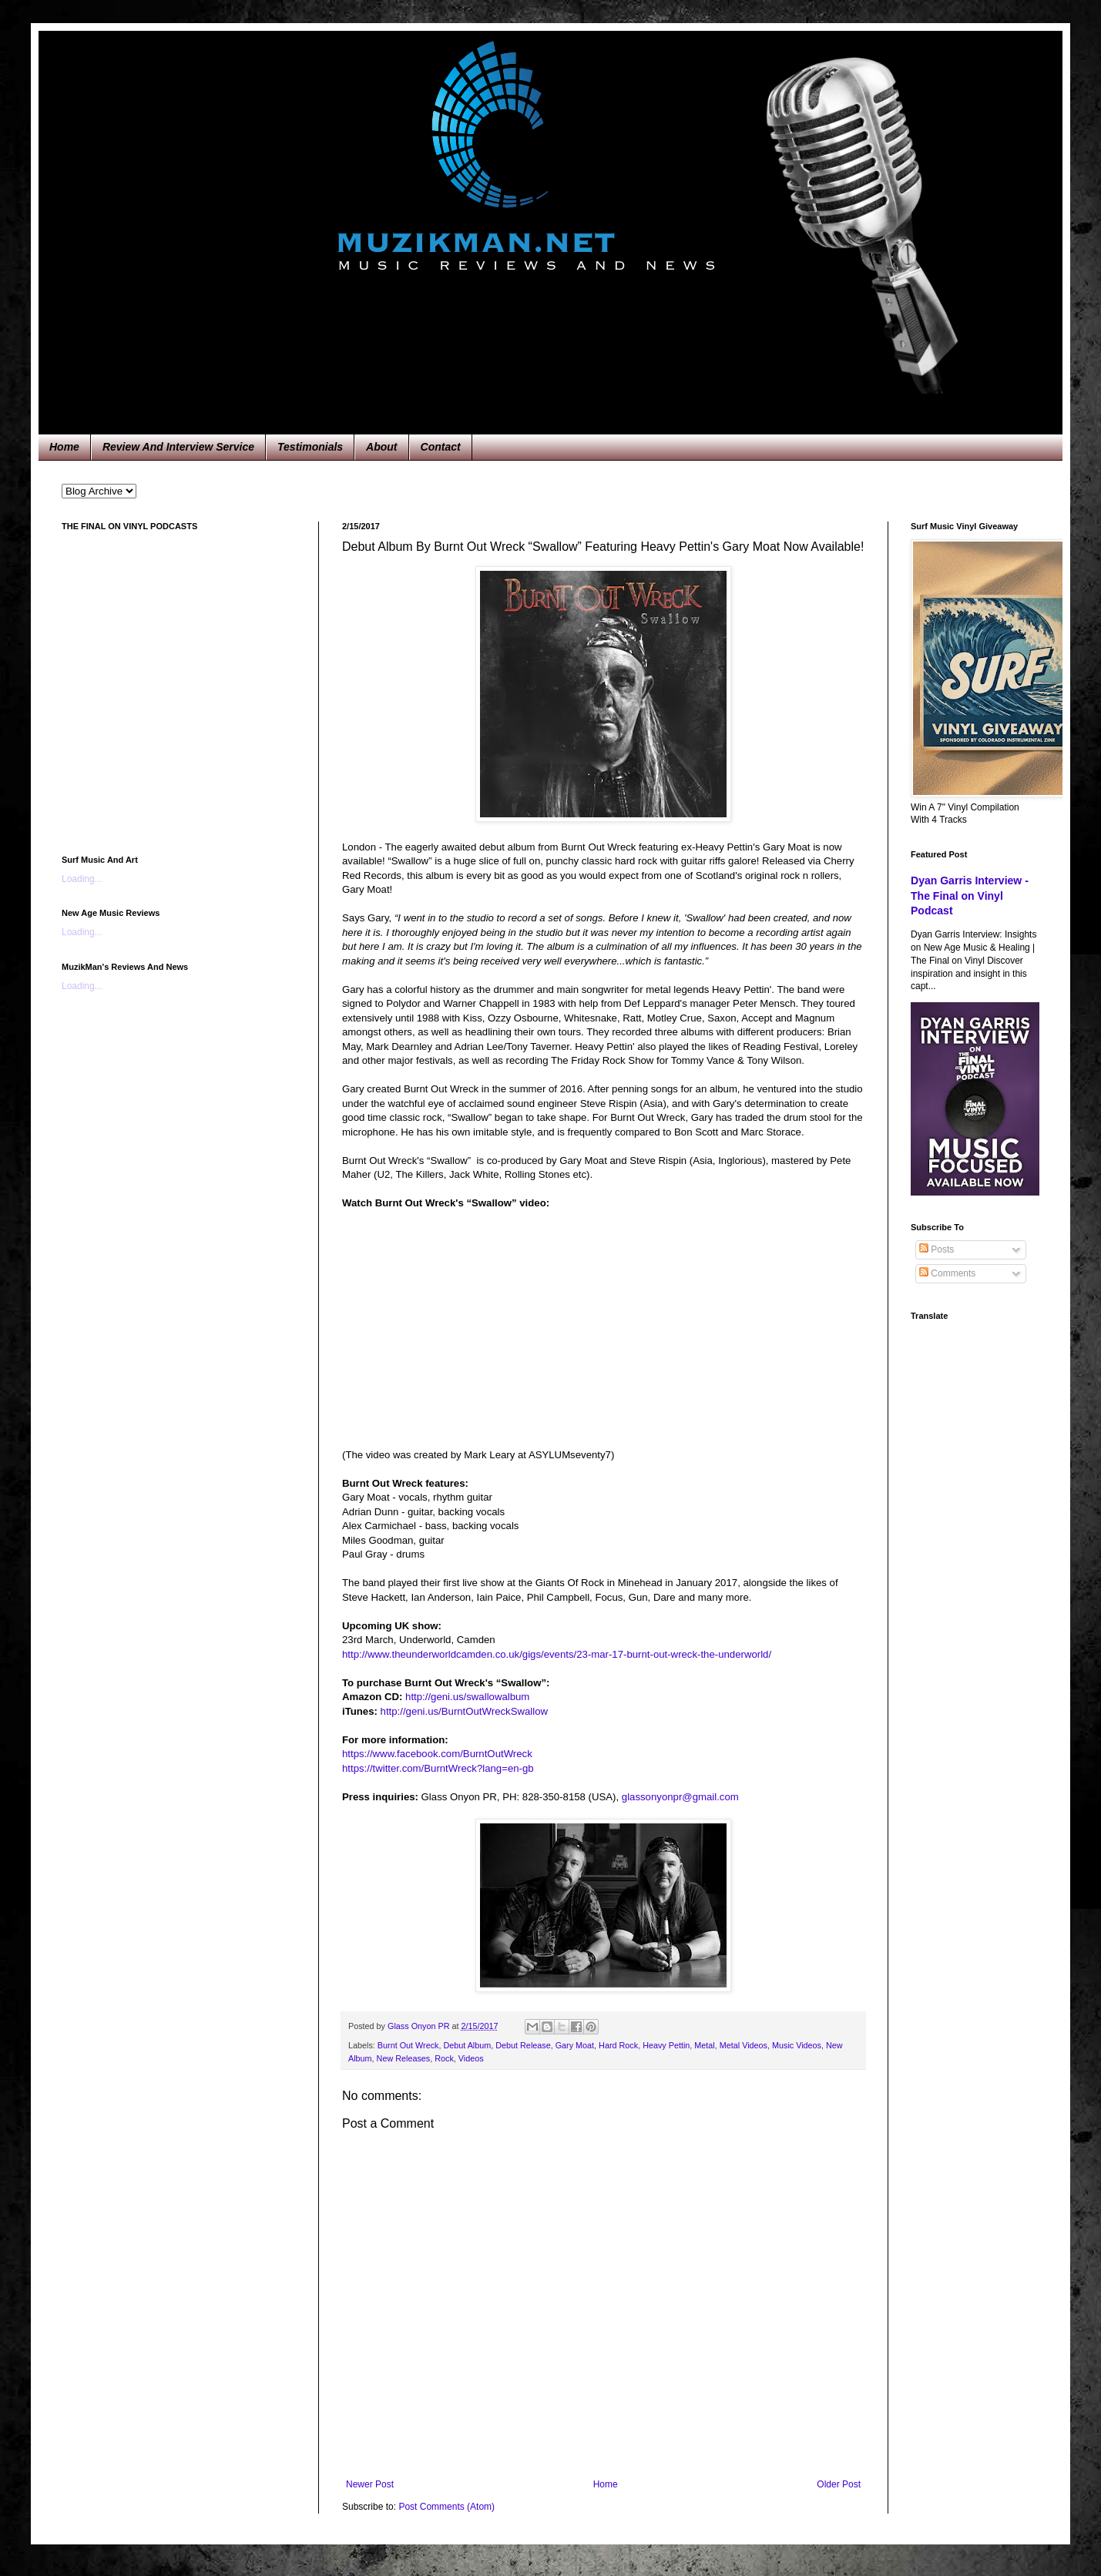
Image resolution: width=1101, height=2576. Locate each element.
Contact (441, 447)
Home (64, 447)
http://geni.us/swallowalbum (467, 1696)
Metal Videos (743, 2045)
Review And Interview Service (178, 447)
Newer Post (370, 2484)
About (381, 447)
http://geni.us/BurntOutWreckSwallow (464, 1711)
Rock (444, 2058)
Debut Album (467, 2045)
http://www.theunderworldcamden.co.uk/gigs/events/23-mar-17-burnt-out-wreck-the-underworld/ (556, 1654)
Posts (936, 1249)
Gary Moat (575, 2045)
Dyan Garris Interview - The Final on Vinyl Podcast (970, 895)
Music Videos (796, 2045)
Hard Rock (618, 2045)
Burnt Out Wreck (408, 2045)
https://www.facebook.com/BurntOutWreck (437, 1753)
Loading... (82, 879)
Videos (471, 2058)
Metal (704, 2045)
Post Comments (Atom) (446, 2506)
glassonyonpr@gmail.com (680, 1797)
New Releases (404, 2058)
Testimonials (310, 447)
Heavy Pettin (666, 2045)
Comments (947, 1273)
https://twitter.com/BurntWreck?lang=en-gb (438, 1768)
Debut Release (522, 2045)
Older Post (839, 2484)
